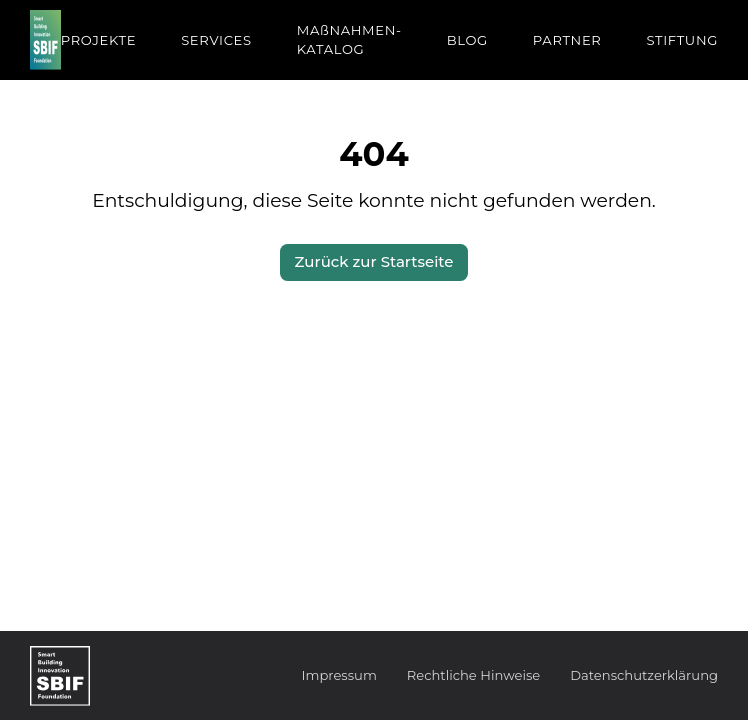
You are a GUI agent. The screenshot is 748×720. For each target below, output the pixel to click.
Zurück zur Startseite (374, 261)
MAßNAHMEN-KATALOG (349, 39)
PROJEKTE (98, 40)
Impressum (339, 675)
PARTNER (567, 40)
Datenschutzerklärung (644, 675)
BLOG (467, 40)
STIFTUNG (682, 40)
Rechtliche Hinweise (473, 675)
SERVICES (216, 40)
